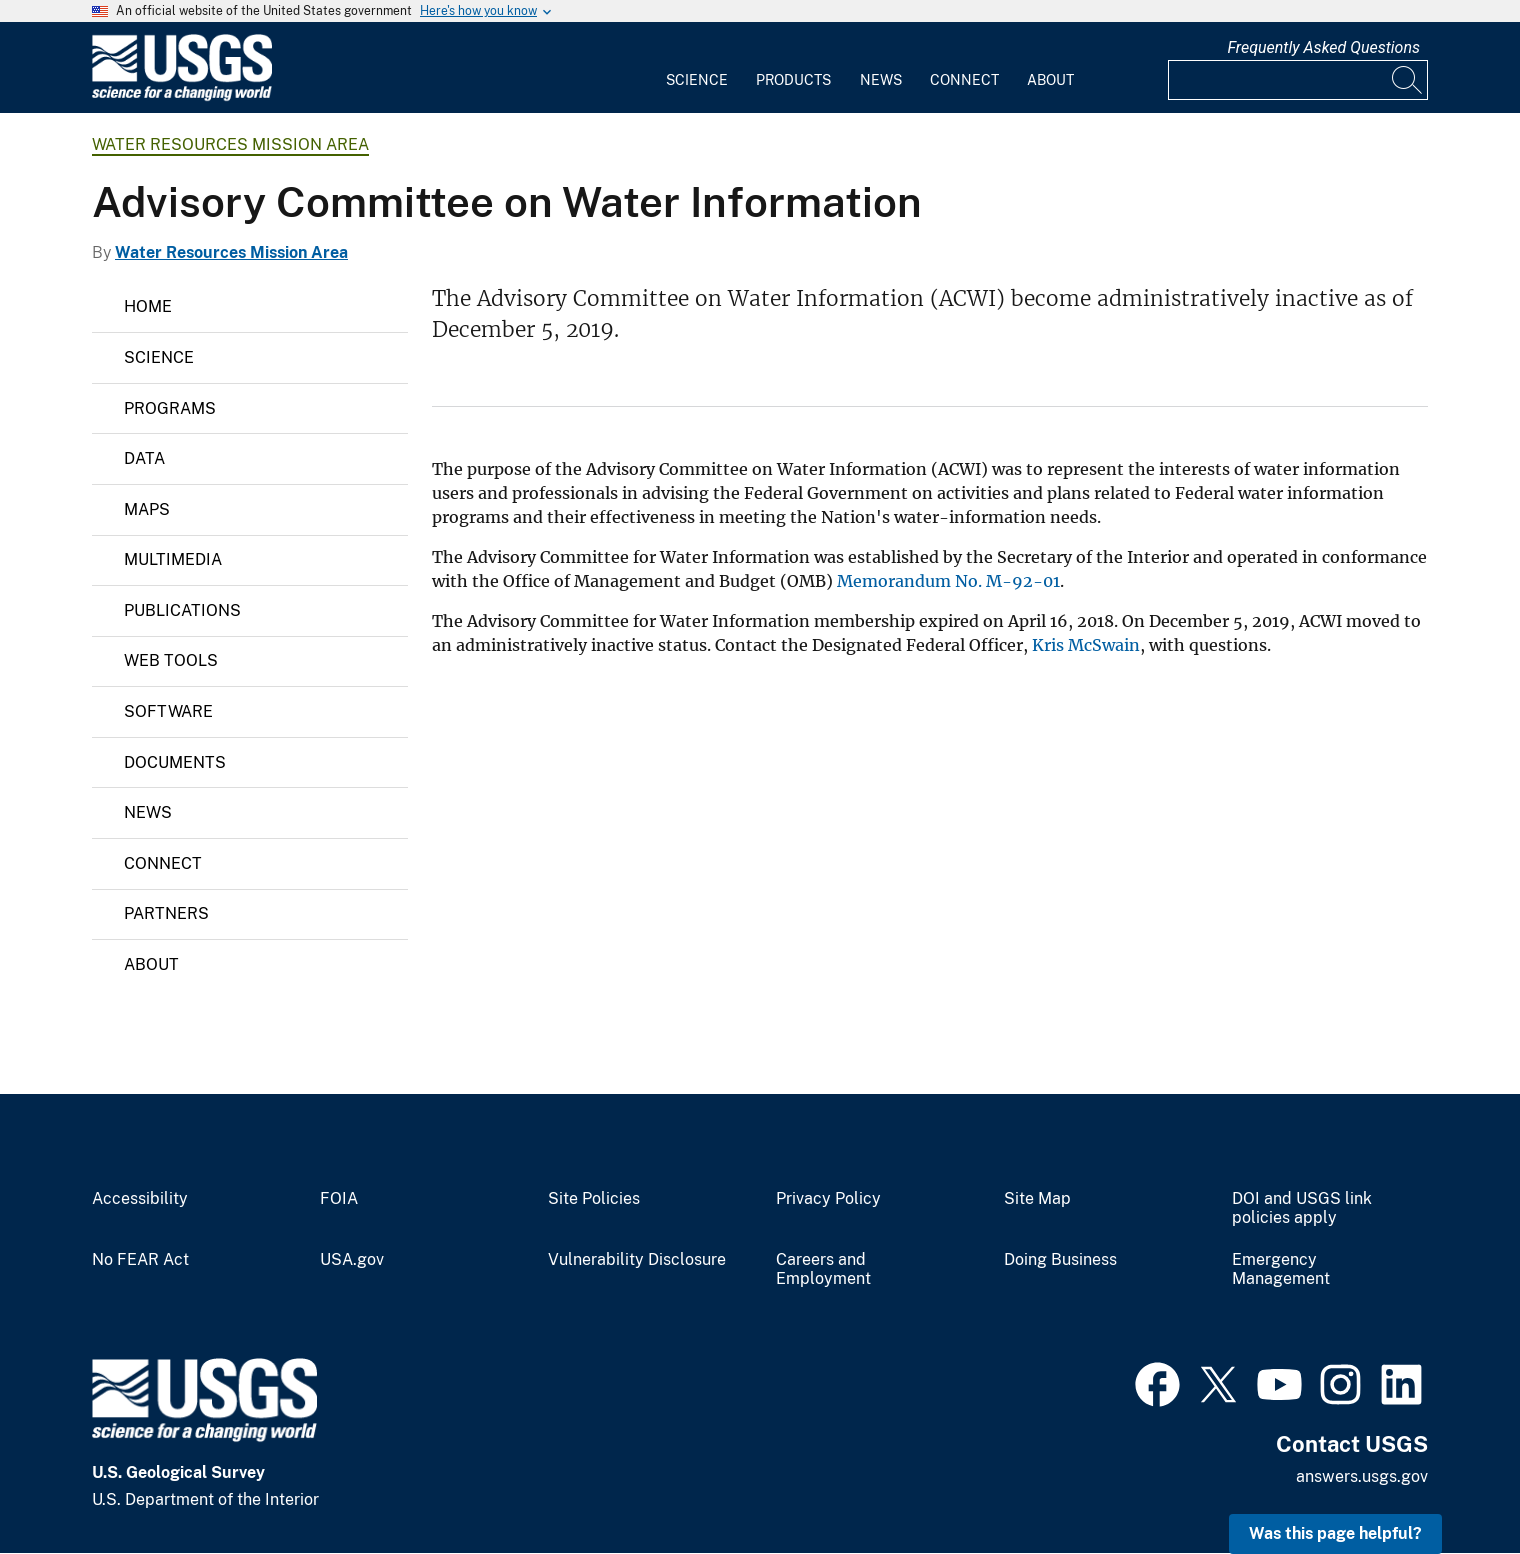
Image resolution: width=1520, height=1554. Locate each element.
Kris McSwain (1086, 645)
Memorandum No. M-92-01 (948, 581)
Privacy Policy (828, 1199)
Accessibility (140, 1199)
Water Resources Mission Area (230, 144)
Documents (175, 762)
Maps (147, 509)
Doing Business (1060, 1260)
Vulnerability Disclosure (637, 1260)
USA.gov (352, 1260)
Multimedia (173, 559)
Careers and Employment (823, 1269)
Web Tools (171, 660)
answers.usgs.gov (1362, 1476)
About (1050, 80)
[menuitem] (697, 68)
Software (168, 711)
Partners (166, 913)
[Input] (1298, 80)
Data (144, 458)
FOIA (339, 1199)
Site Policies (594, 1199)
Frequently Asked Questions (1323, 47)
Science (697, 80)
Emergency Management (1281, 1269)
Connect (964, 80)
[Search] (1408, 80)
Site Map (1037, 1199)
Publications (182, 610)
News (881, 80)
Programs (170, 408)
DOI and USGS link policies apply (1302, 1208)
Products (793, 80)
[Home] (182, 96)
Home (148, 306)
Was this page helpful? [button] (1335, 1533)
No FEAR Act (140, 1260)
